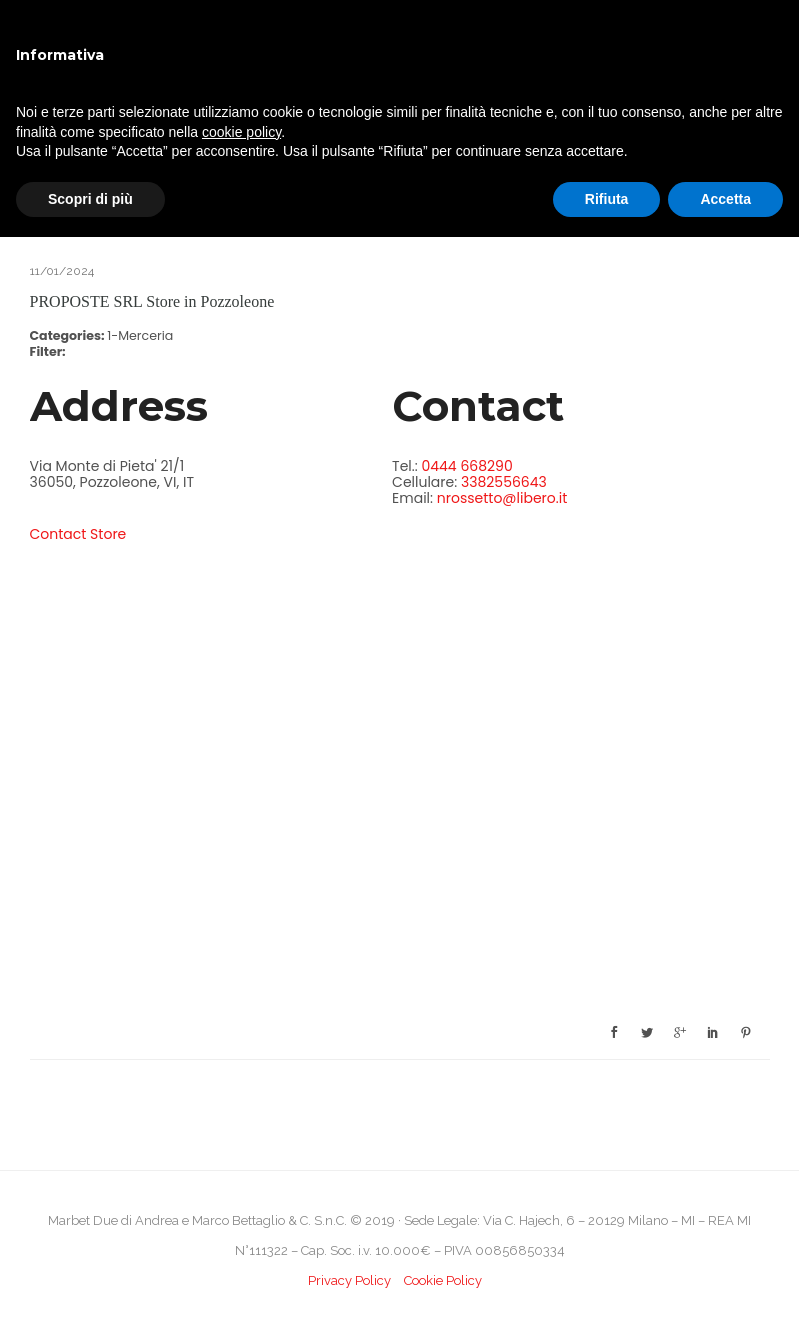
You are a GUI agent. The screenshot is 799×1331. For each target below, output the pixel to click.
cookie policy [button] (241, 132)
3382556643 (504, 482)
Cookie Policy (443, 1280)
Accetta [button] (725, 199)
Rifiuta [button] (607, 199)
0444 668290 (466, 466)
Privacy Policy (349, 1280)
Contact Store (78, 534)
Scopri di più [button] (90, 199)
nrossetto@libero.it (502, 498)
